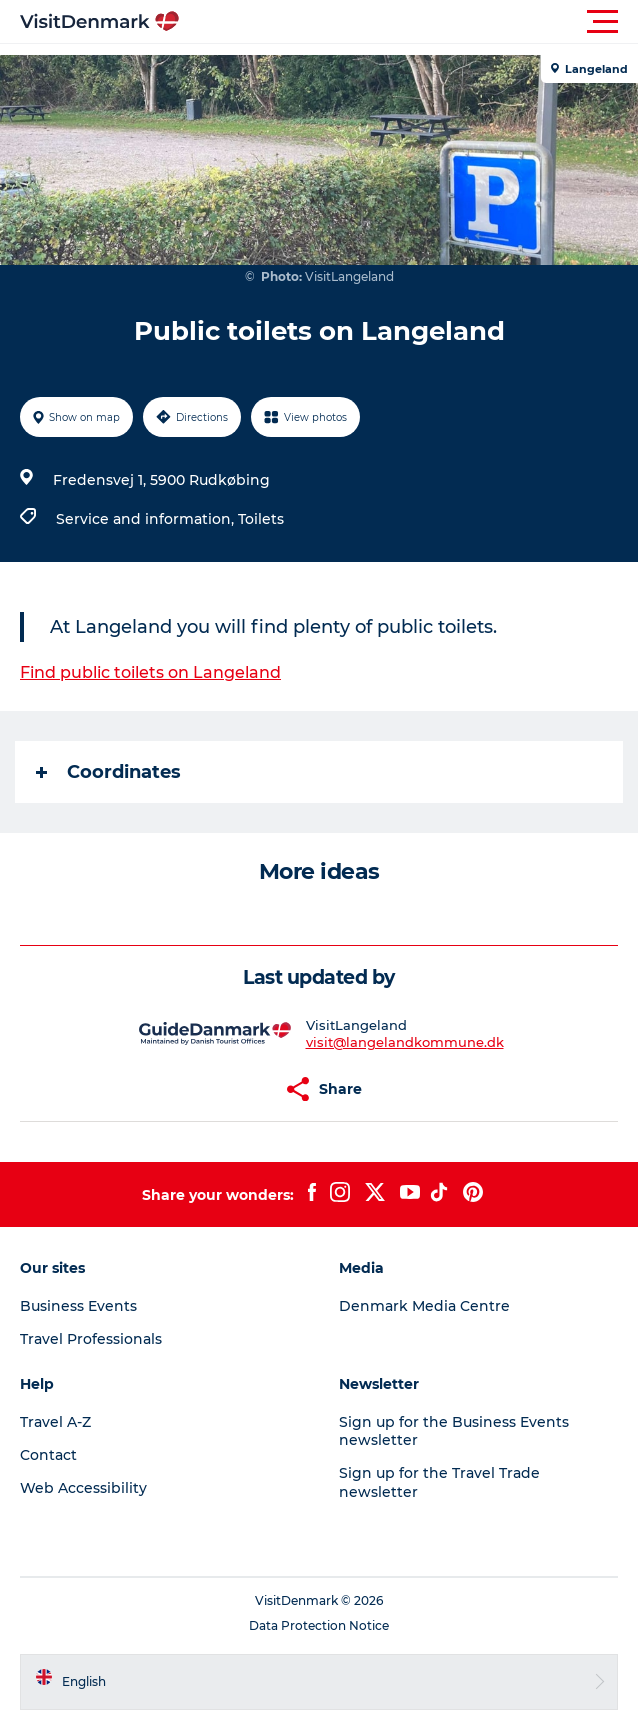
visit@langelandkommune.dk (405, 1042)
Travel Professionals (91, 1339)
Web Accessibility (83, 1488)
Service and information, (147, 519)
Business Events (78, 1306)
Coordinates (108, 772)
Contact (48, 1455)
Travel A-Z (55, 1422)
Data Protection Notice (319, 1625)
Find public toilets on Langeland (150, 672)
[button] (409, 22)
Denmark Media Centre (424, 1306)
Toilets (261, 519)
